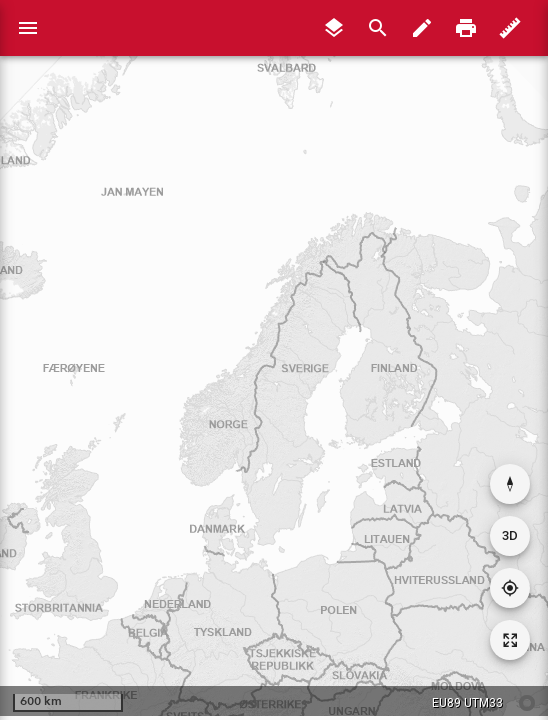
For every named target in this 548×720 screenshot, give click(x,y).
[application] (274, 358)
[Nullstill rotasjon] (510, 484)
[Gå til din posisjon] (510, 588)
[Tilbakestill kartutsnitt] (510, 640)
